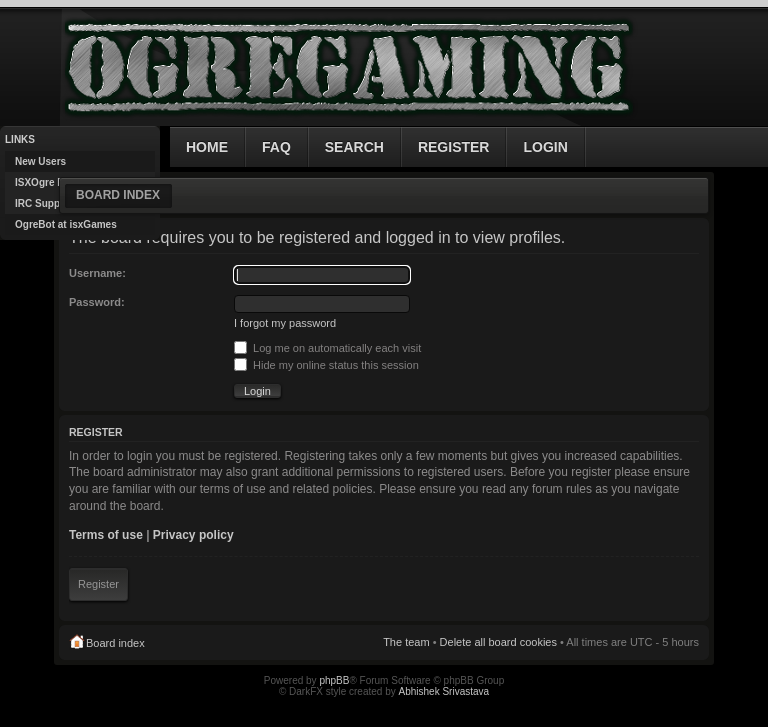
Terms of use (106, 535)
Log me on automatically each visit (327, 348)
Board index (118, 195)
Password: (97, 302)
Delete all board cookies (498, 642)
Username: (97, 273)
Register (98, 584)
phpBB (334, 680)
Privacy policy (193, 535)
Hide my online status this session (326, 365)
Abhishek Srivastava (444, 691)
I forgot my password (285, 323)
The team (406, 642)
